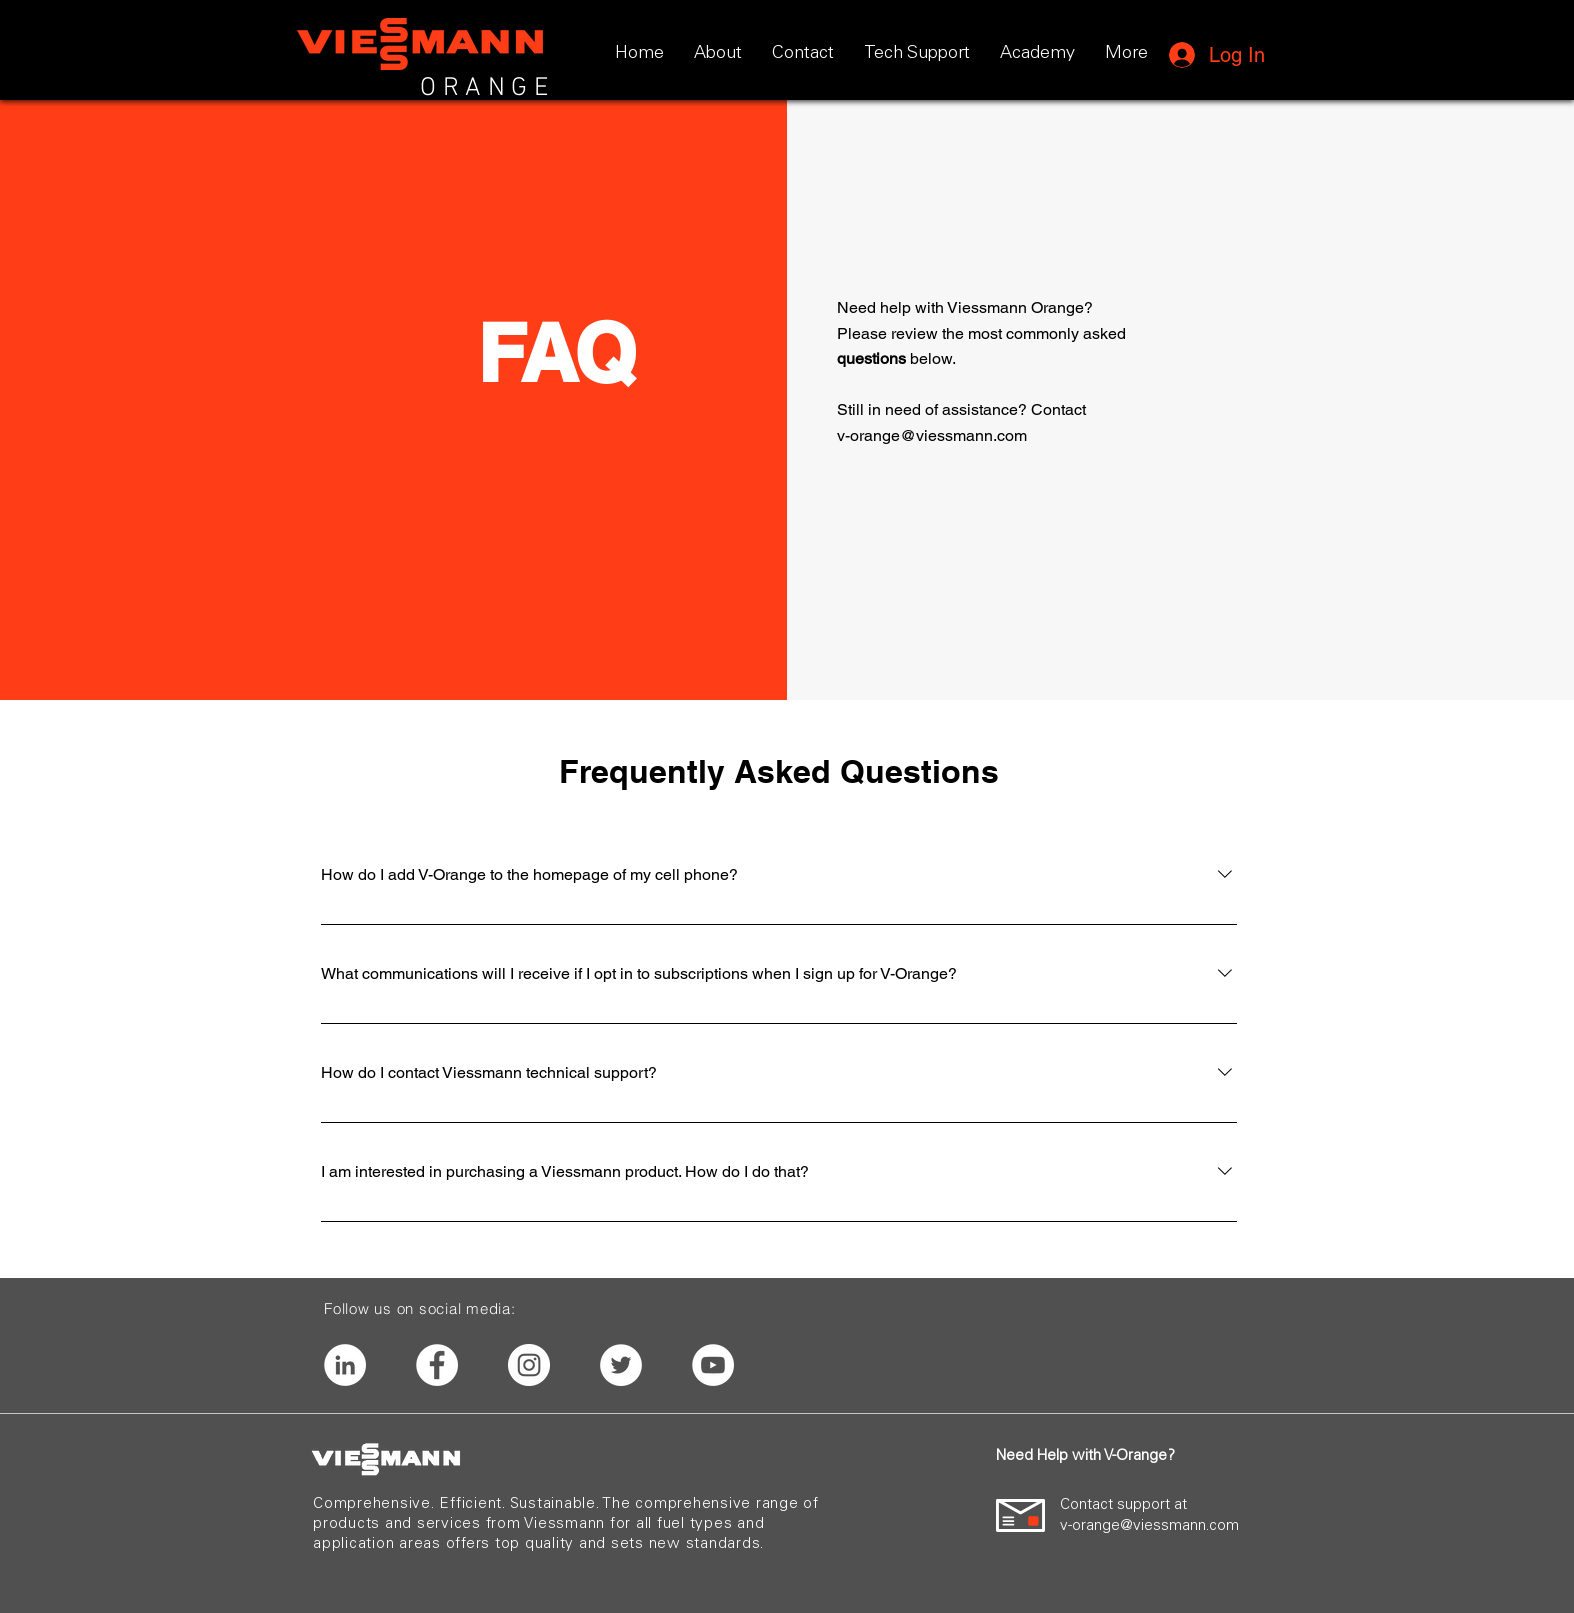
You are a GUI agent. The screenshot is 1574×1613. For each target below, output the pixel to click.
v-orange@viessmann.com (932, 435)
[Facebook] (437, 1365)
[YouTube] (713, 1365)
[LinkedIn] (345, 1365)
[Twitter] (621, 1365)
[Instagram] (529, 1365)
